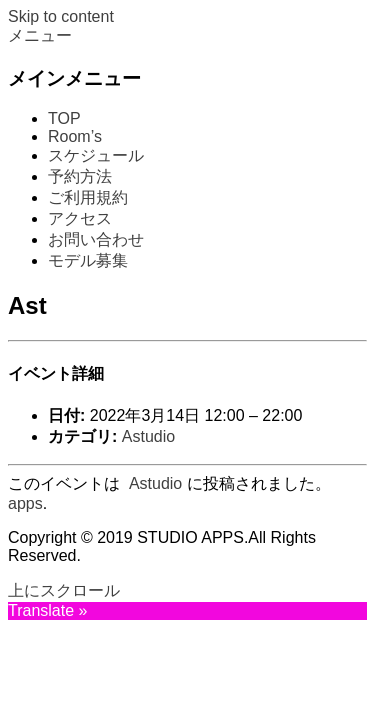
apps (25, 503)
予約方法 (80, 176)
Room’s (75, 136)
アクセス (80, 218)
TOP (64, 118)
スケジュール (96, 155)
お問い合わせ (96, 239)
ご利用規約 (88, 197)
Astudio (148, 436)
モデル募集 (88, 260)
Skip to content (61, 16)
